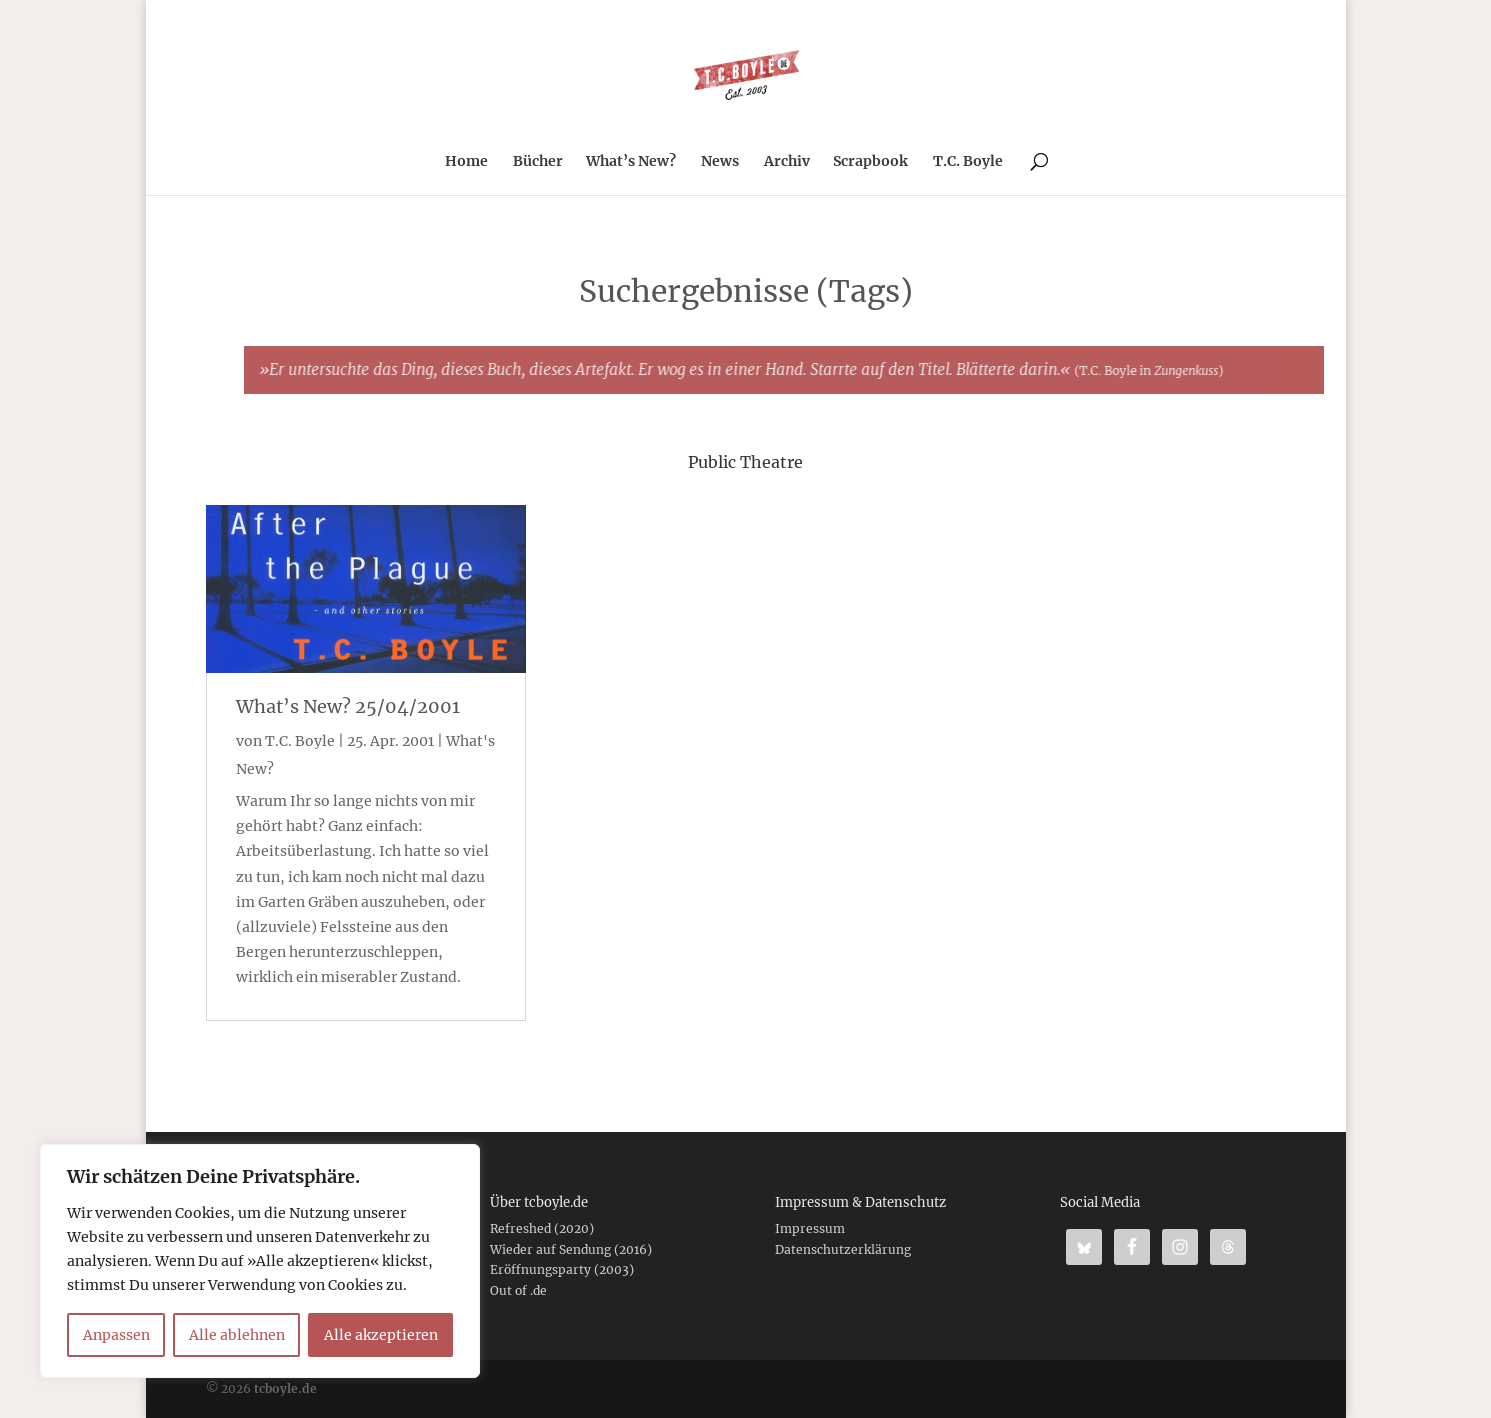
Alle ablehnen (237, 1335)
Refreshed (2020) (542, 1228)
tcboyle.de (285, 1388)
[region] (260, 1261)
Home (466, 162)
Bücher (538, 162)
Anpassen (116, 1335)
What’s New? (631, 162)
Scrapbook (870, 162)
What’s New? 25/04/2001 (348, 706)
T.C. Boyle (968, 162)
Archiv (787, 162)
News (720, 162)
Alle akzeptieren (381, 1335)
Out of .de (518, 1290)
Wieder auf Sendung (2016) (571, 1249)
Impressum (810, 1228)
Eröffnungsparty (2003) (562, 1269)
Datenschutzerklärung (843, 1249)
